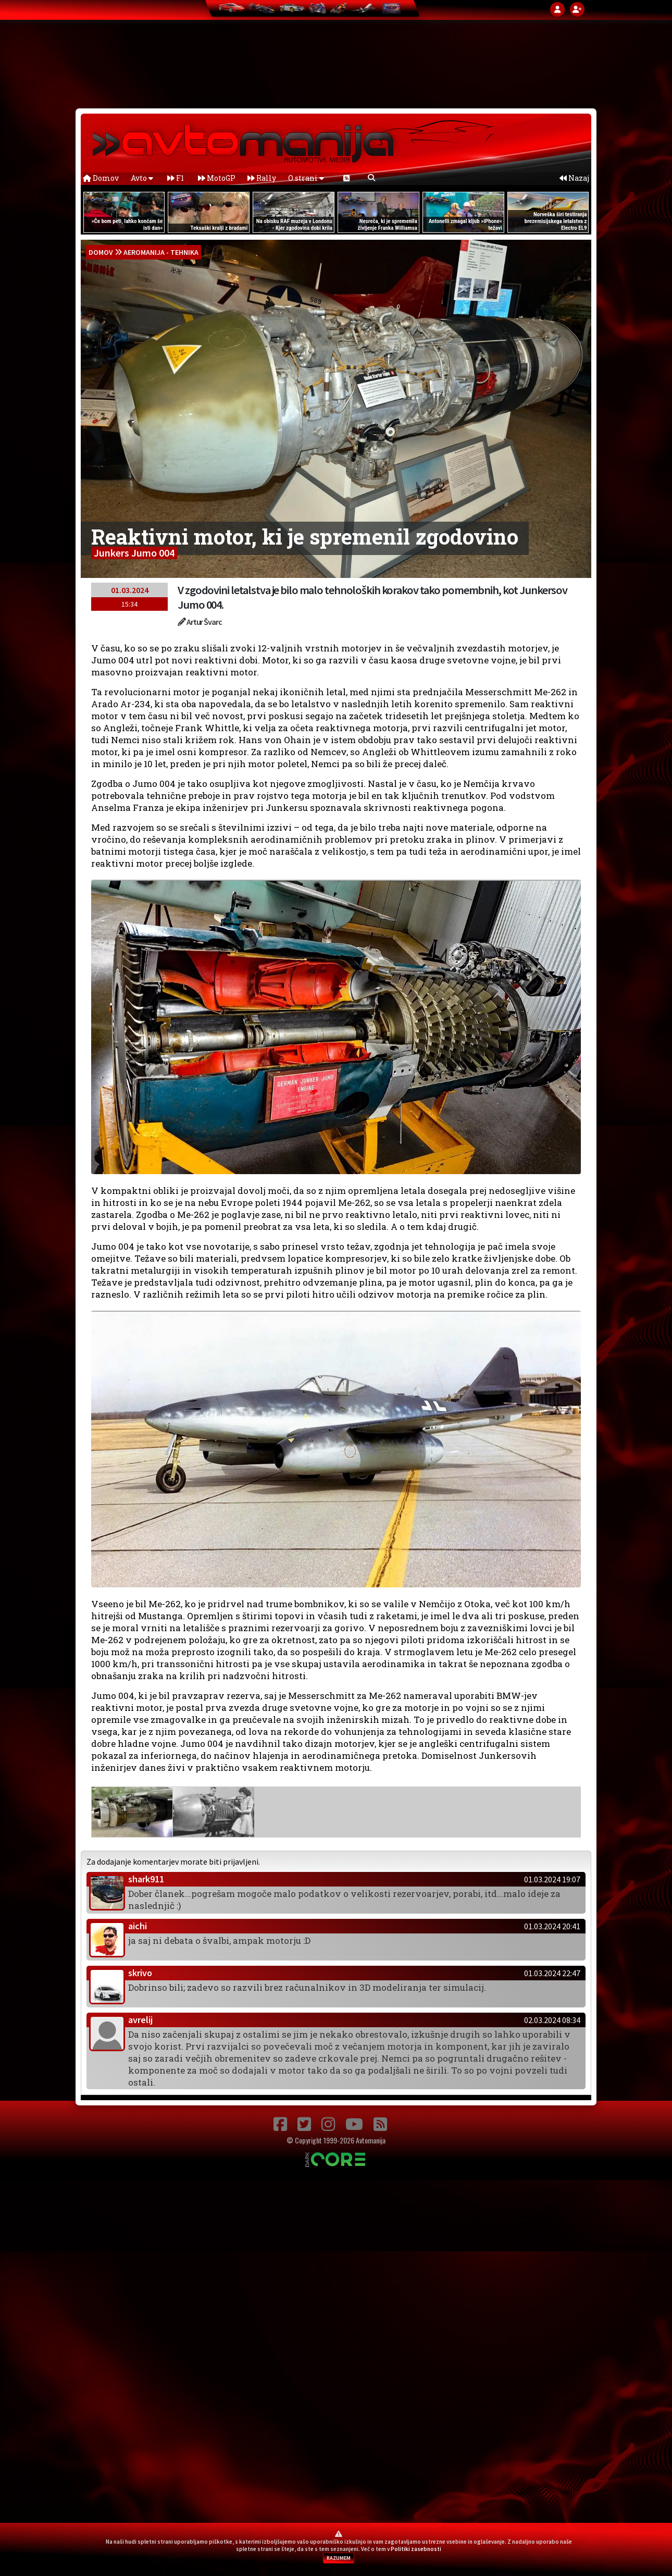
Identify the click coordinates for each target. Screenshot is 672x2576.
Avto (142, 178)
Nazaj (574, 178)
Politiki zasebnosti (416, 2549)
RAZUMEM (339, 2558)
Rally (261, 178)
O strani (306, 178)
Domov (101, 178)
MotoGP (216, 178)
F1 (175, 178)
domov (101, 252)
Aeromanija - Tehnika (160, 252)
